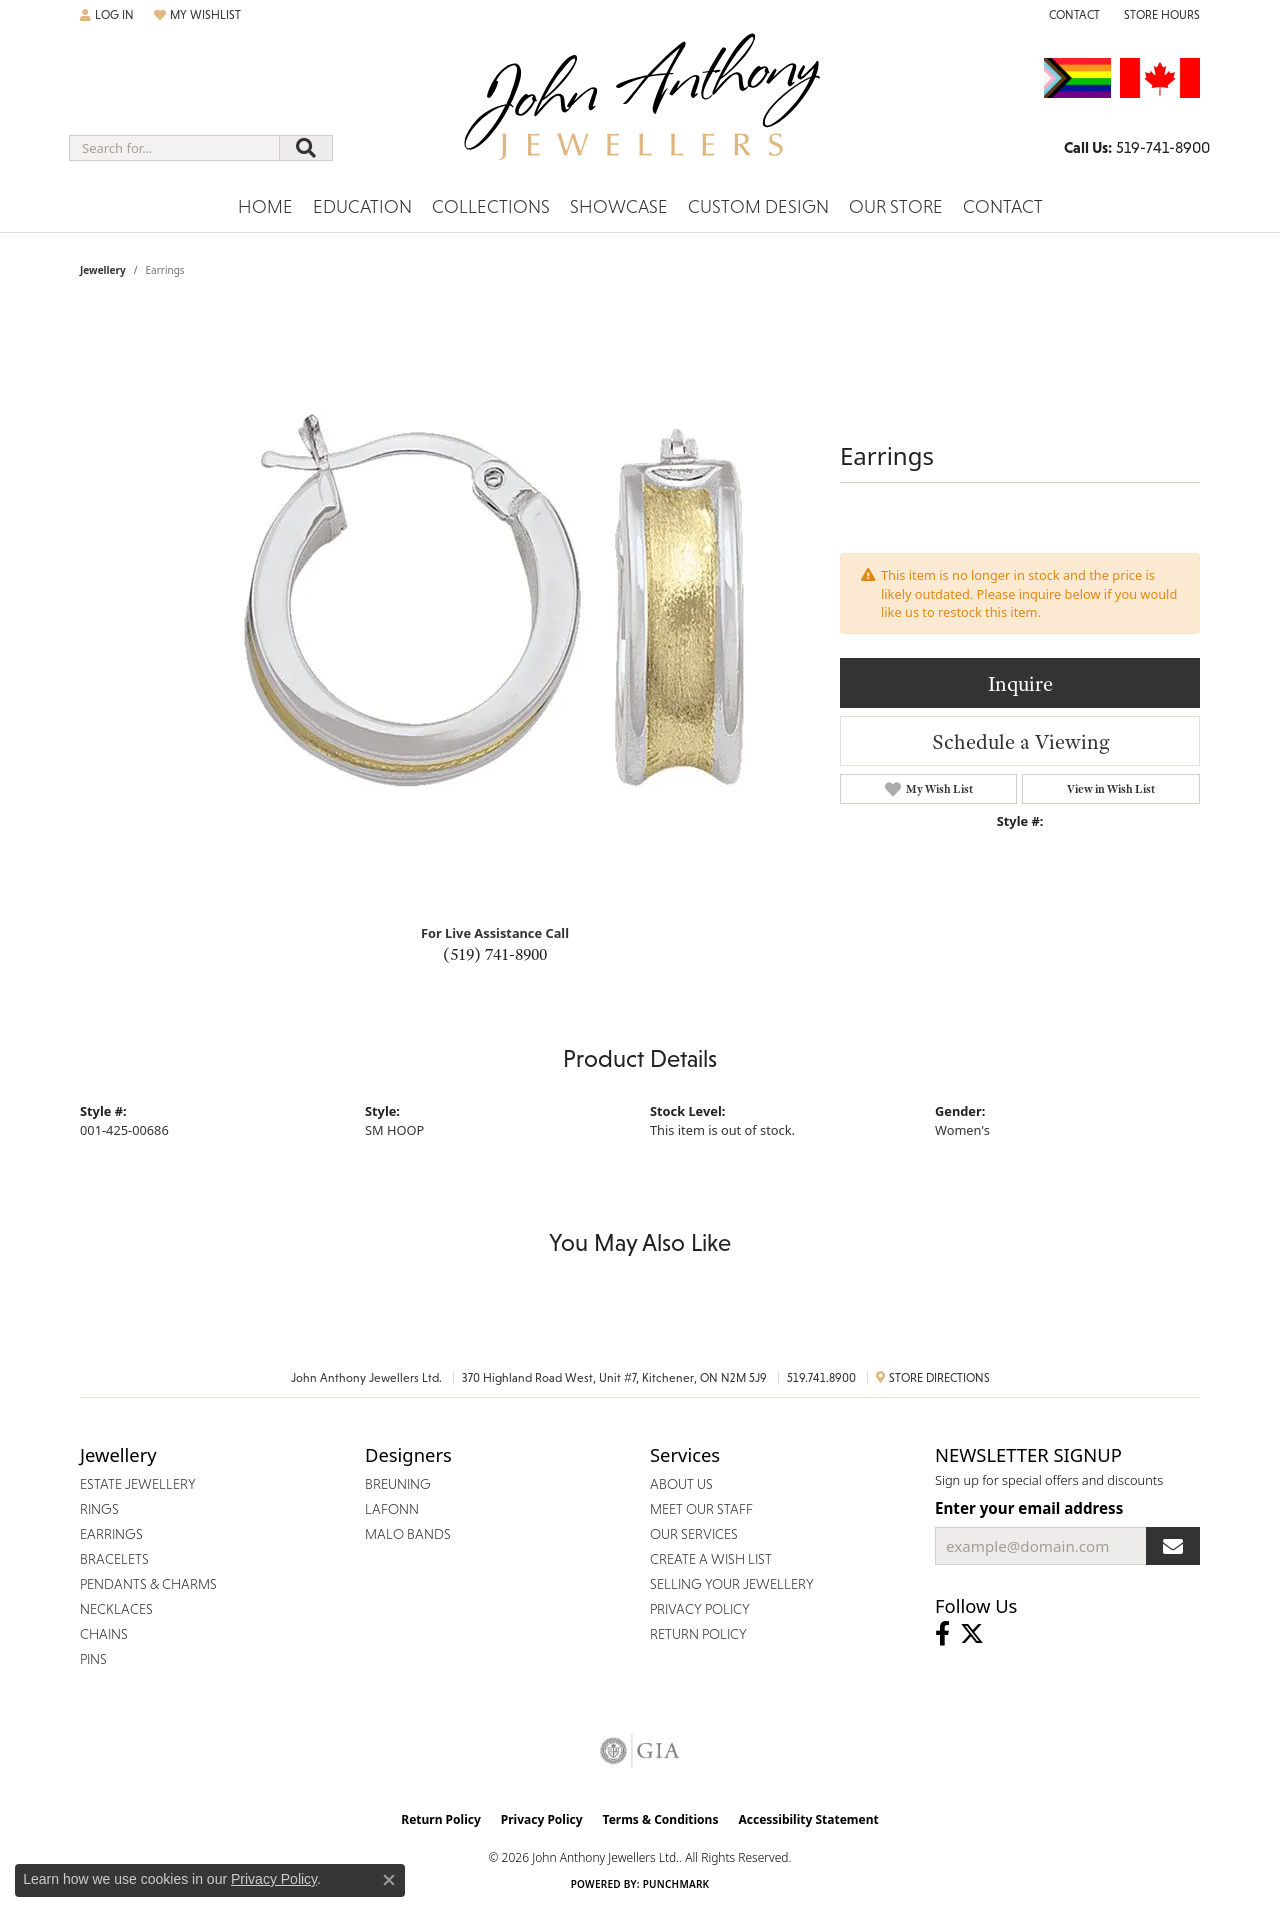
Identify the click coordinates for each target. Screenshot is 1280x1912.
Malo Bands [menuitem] (408, 1534)
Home (265, 206)
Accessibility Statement (808, 1819)
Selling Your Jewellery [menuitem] (732, 1584)
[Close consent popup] (389, 1880)
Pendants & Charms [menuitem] (148, 1584)
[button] (107, 15)
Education (362, 206)
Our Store (896, 206)
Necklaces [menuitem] (116, 1609)
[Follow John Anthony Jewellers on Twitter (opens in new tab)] (972, 1634)
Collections (491, 206)
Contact (1003, 206)
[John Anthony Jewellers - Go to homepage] (640, 109)
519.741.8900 (821, 1378)
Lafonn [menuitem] (392, 1509)
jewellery (103, 270)
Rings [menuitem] (99, 1509)
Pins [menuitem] (93, 1659)
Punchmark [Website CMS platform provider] (676, 1884)
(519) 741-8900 (495, 954)
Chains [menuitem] (104, 1634)
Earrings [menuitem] (111, 1534)
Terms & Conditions (661, 1819)
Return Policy (441, 1819)
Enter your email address (1029, 1508)
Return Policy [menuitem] (698, 1634)
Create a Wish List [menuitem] (711, 1559)
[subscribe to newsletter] (1173, 1546)
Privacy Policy (542, 1819)
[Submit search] (306, 148)
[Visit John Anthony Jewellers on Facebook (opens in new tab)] (942, 1634)
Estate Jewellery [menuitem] (138, 1484)
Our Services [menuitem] (694, 1534)
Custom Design (758, 206)
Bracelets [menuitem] (114, 1559)
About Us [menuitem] (681, 1484)
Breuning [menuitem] (398, 1484)
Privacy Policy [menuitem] (700, 1609)
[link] (1072, 15)
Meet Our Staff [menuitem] (701, 1509)
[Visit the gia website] (640, 1751)
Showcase (619, 206)
